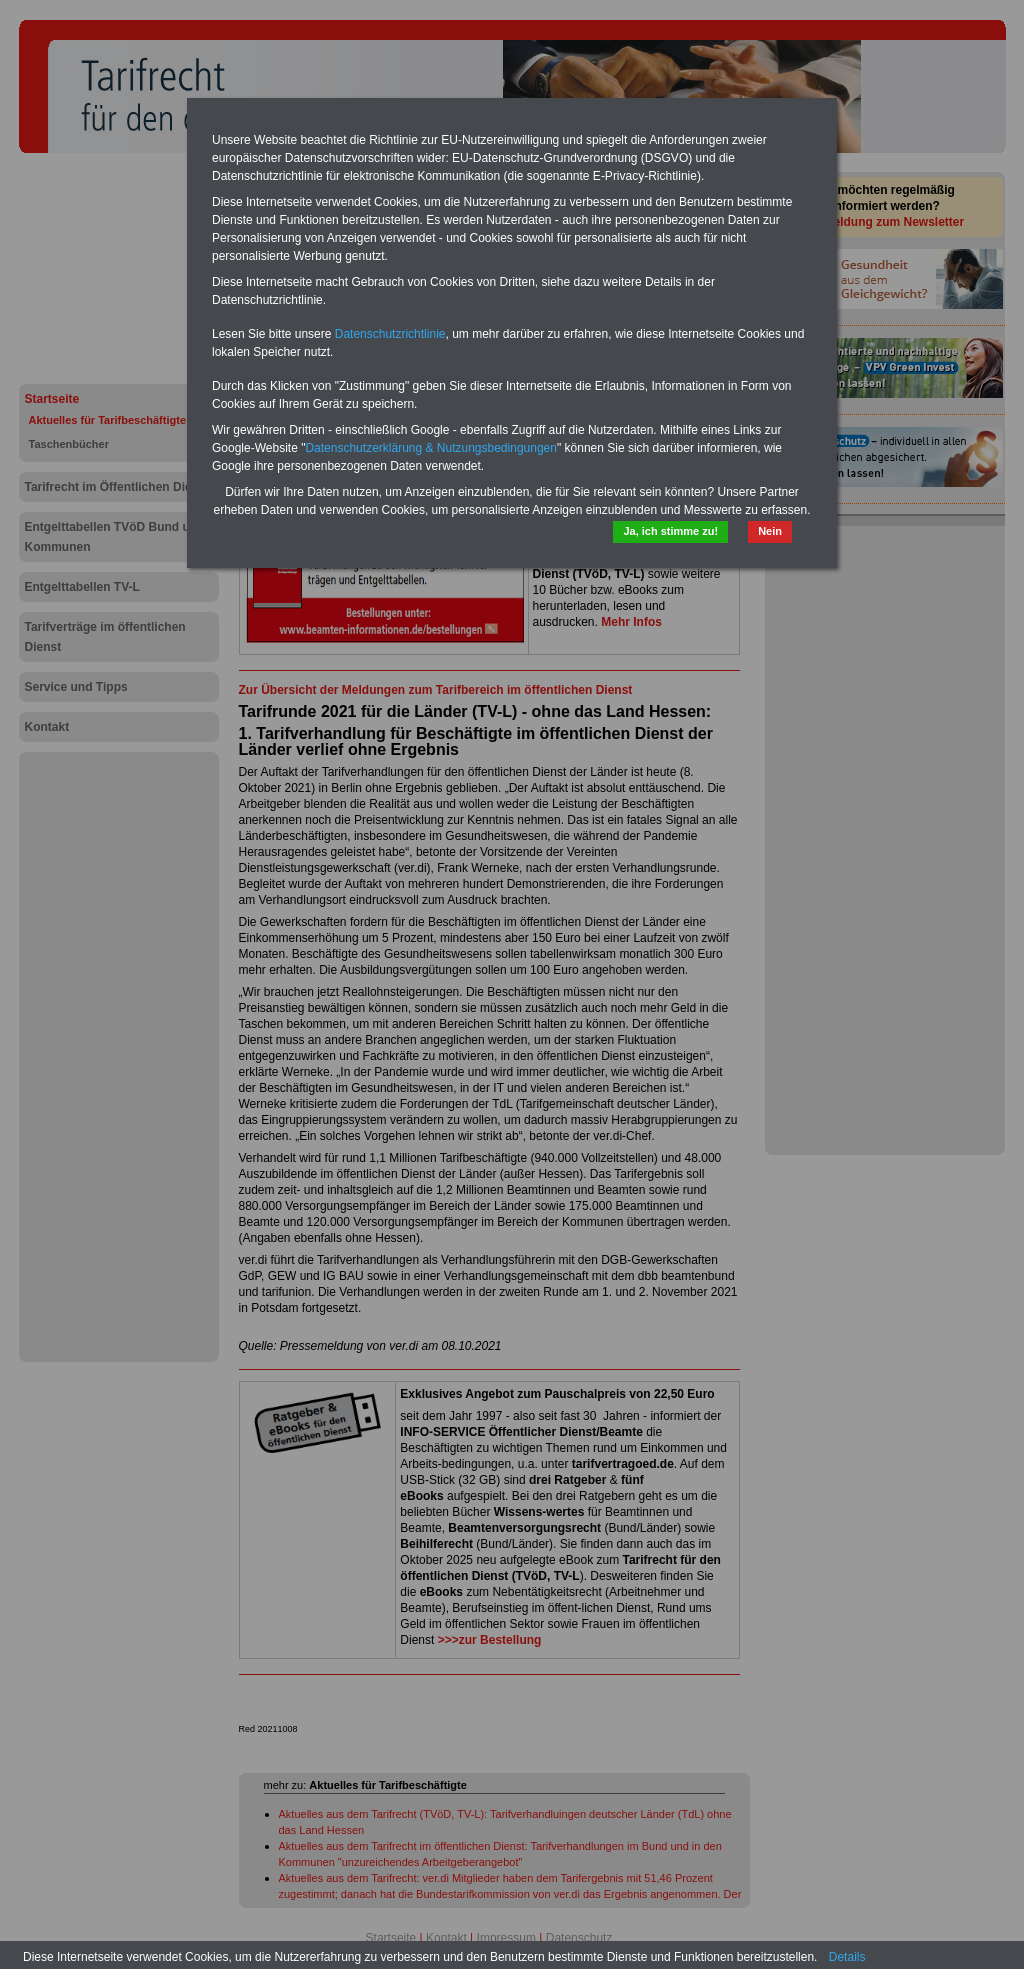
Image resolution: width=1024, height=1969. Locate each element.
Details (847, 1957)
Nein (770, 531)
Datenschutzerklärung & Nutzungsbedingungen (431, 448)
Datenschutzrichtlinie (390, 334)
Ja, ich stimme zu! (670, 531)
